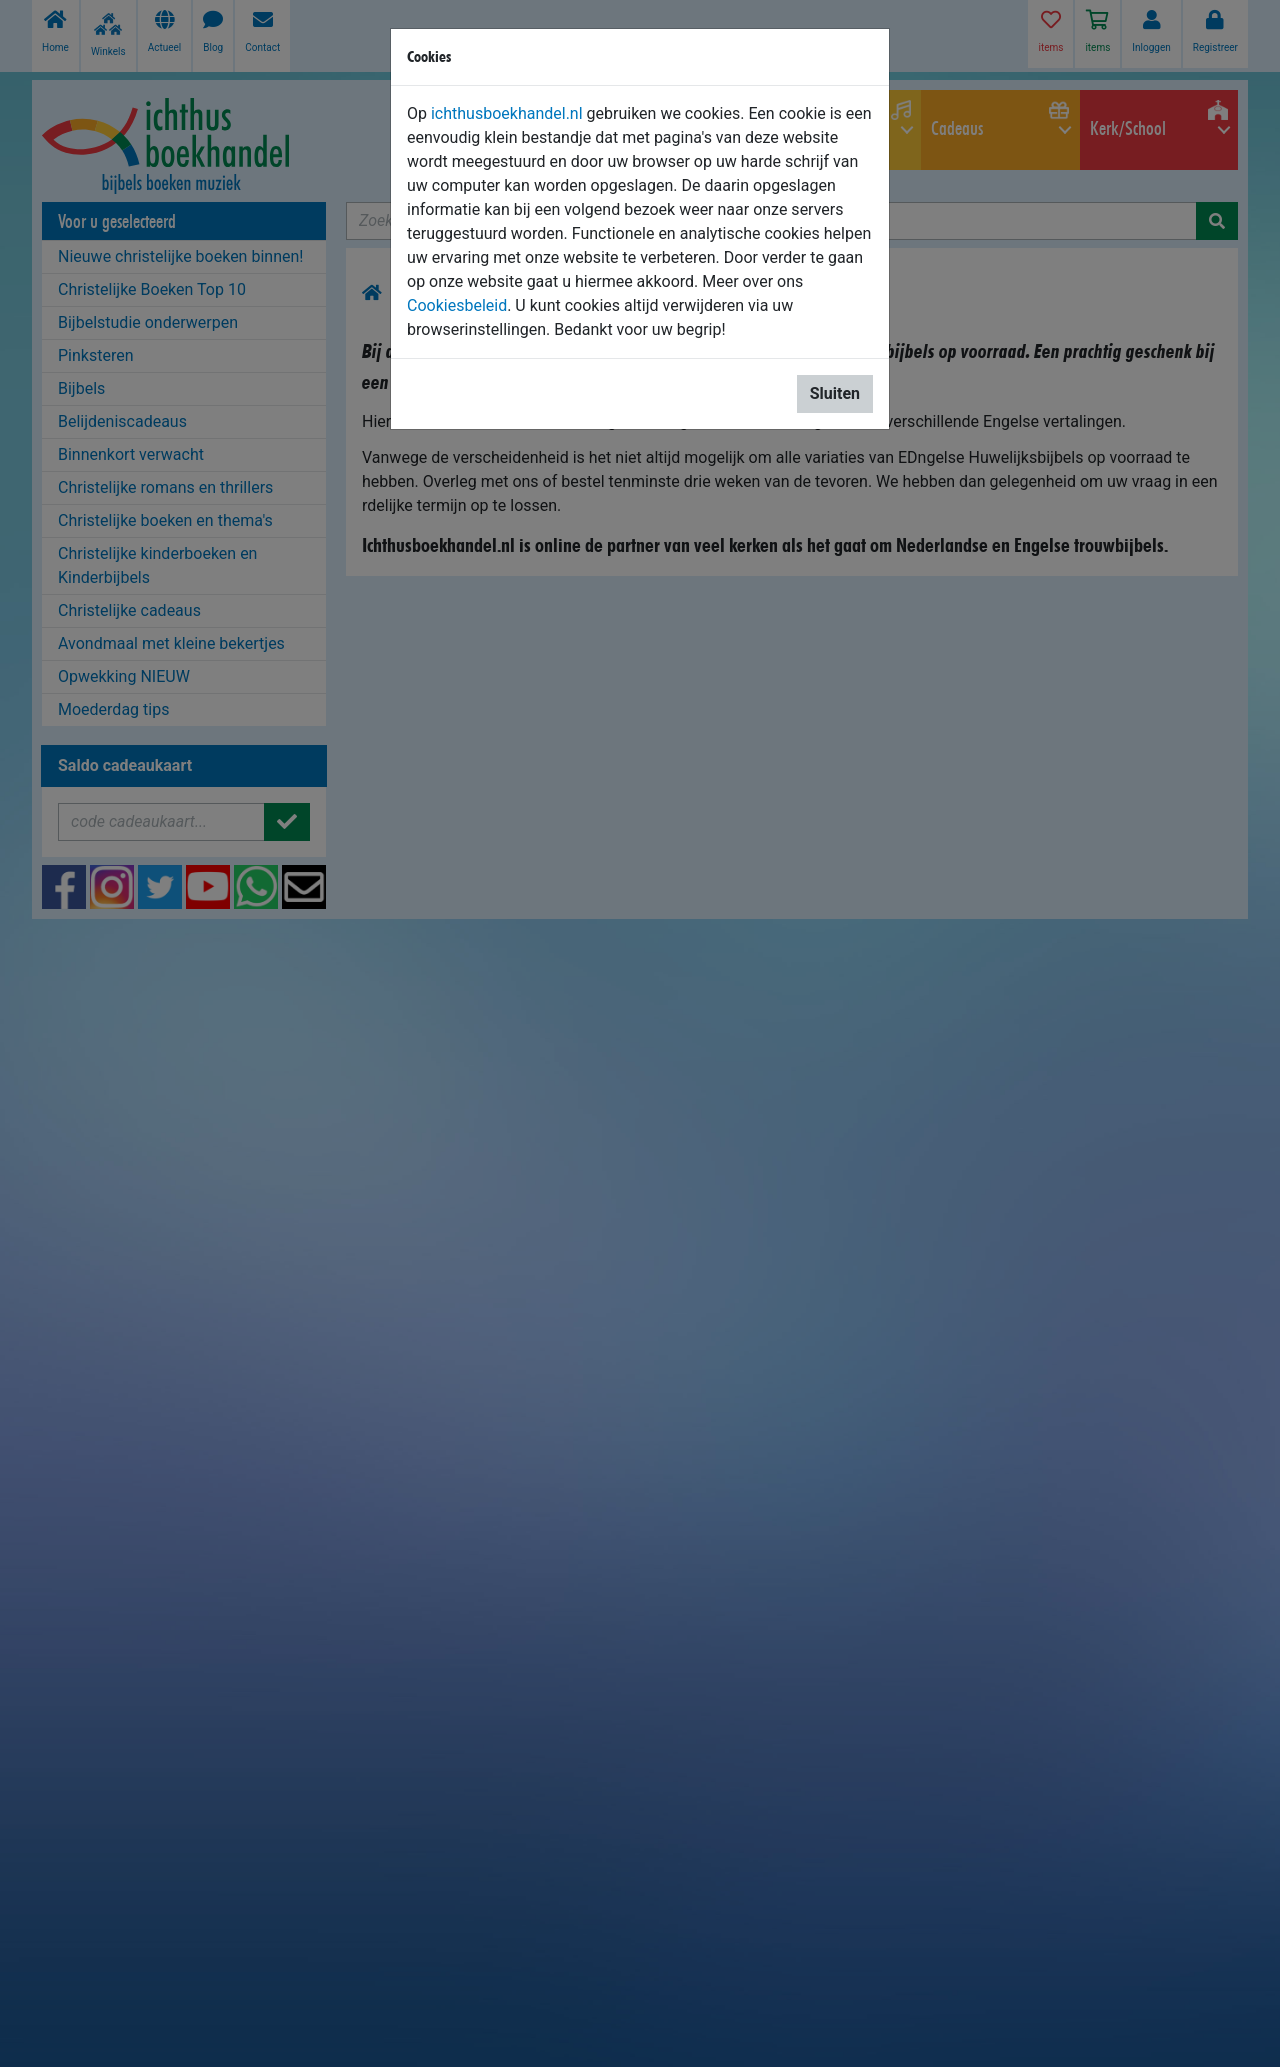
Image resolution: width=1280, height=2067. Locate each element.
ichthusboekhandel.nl (507, 113)
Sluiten (835, 393)
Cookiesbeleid (457, 305)
